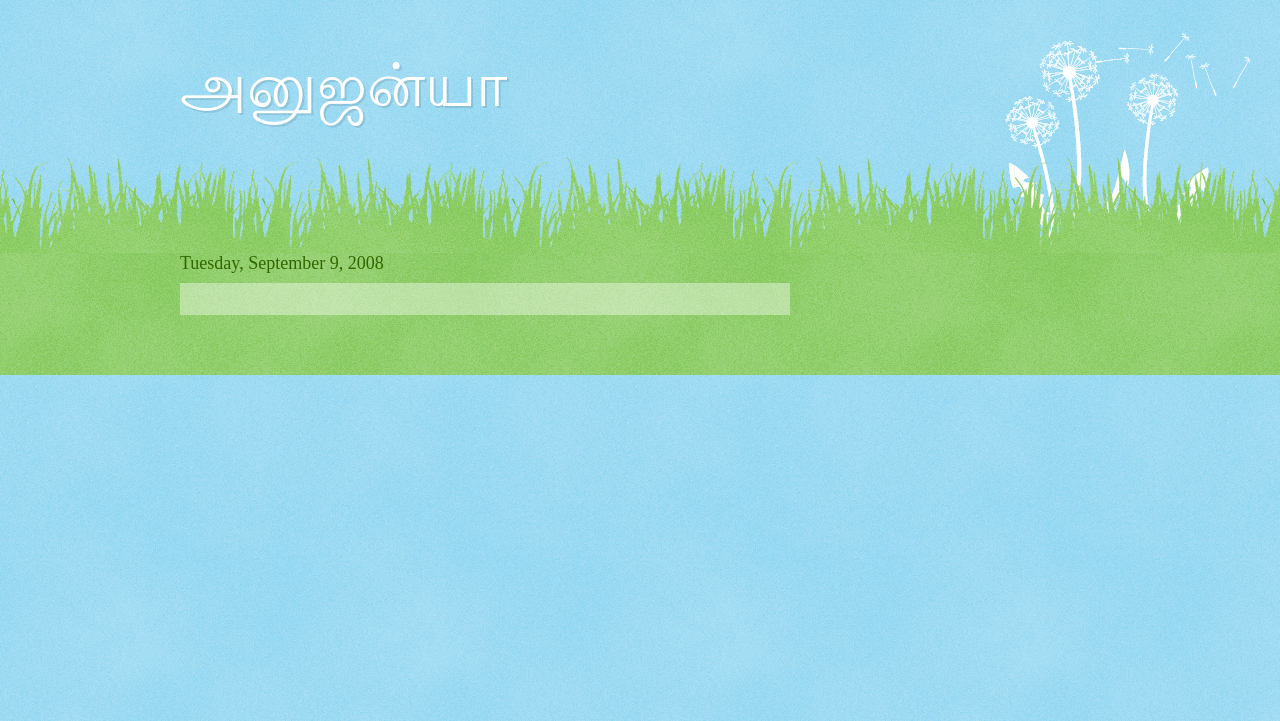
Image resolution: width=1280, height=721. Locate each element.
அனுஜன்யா (343, 86)
